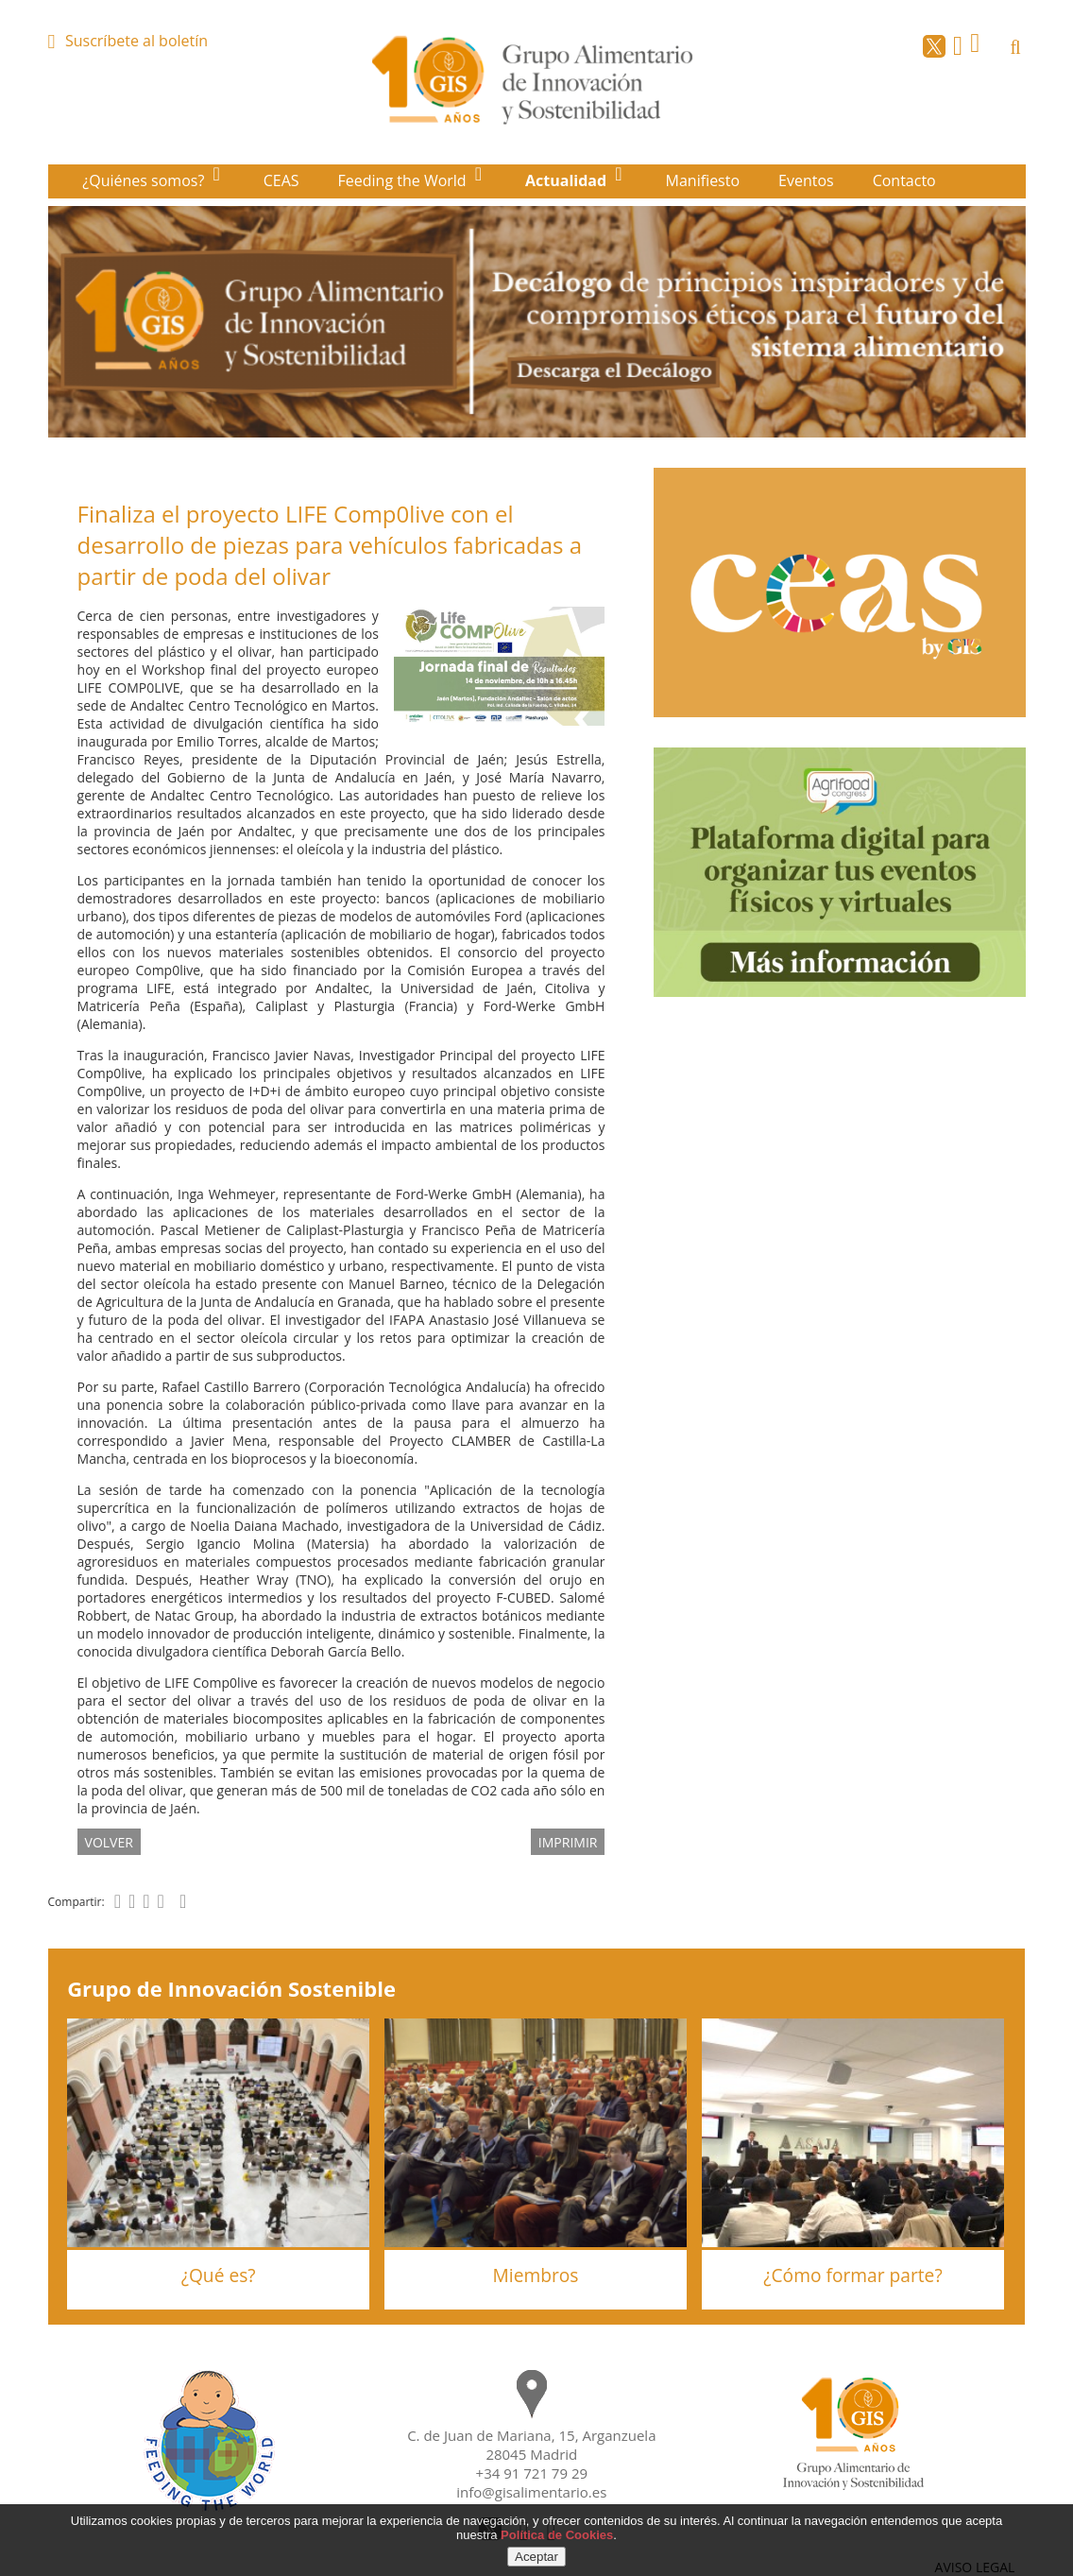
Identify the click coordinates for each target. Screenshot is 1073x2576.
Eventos (806, 180)
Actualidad (567, 180)
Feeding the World (404, 180)
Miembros (536, 2275)
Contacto (904, 180)
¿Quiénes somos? (145, 180)
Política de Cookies (557, 2535)
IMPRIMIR (568, 1841)
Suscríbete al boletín (136, 40)
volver (109, 1841)
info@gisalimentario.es (531, 2491)
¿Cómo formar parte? (852, 2275)
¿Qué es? (218, 2275)
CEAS (281, 180)
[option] (537, 322)
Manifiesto (703, 180)
